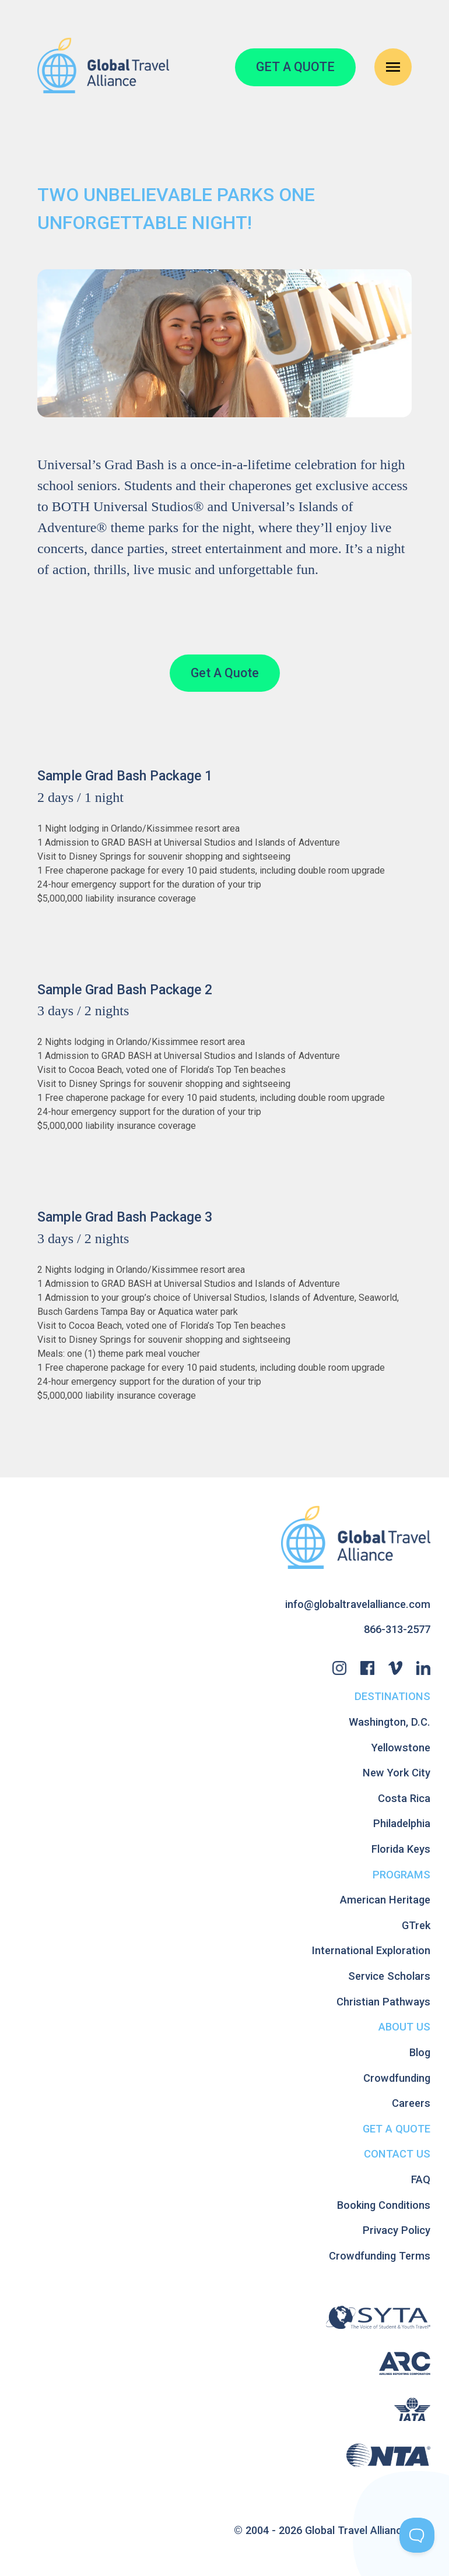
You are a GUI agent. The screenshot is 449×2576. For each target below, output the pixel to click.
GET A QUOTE (295, 66)
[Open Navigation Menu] (393, 67)
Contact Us (397, 2154)
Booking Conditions (383, 2205)
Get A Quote (225, 673)
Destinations (392, 1696)
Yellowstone (400, 1747)
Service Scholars (389, 1976)
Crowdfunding (396, 2078)
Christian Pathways (383, 2002)
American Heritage (385, 1900)
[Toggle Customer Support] (416, 2535)
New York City (396, 1772)
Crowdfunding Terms (379, 2256)
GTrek (416, 1925)
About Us (404, 2027)
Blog (419, 2052)
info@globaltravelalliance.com (357, 1604)
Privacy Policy (396, 2230)
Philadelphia (401, 1823)
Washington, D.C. (389, 1722)
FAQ (420, 2179)
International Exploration (371, 1950)
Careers (411, 2103)
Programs (401, 1874)
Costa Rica (404, 1798)
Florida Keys (400, 1849)
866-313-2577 (397, 1629)
